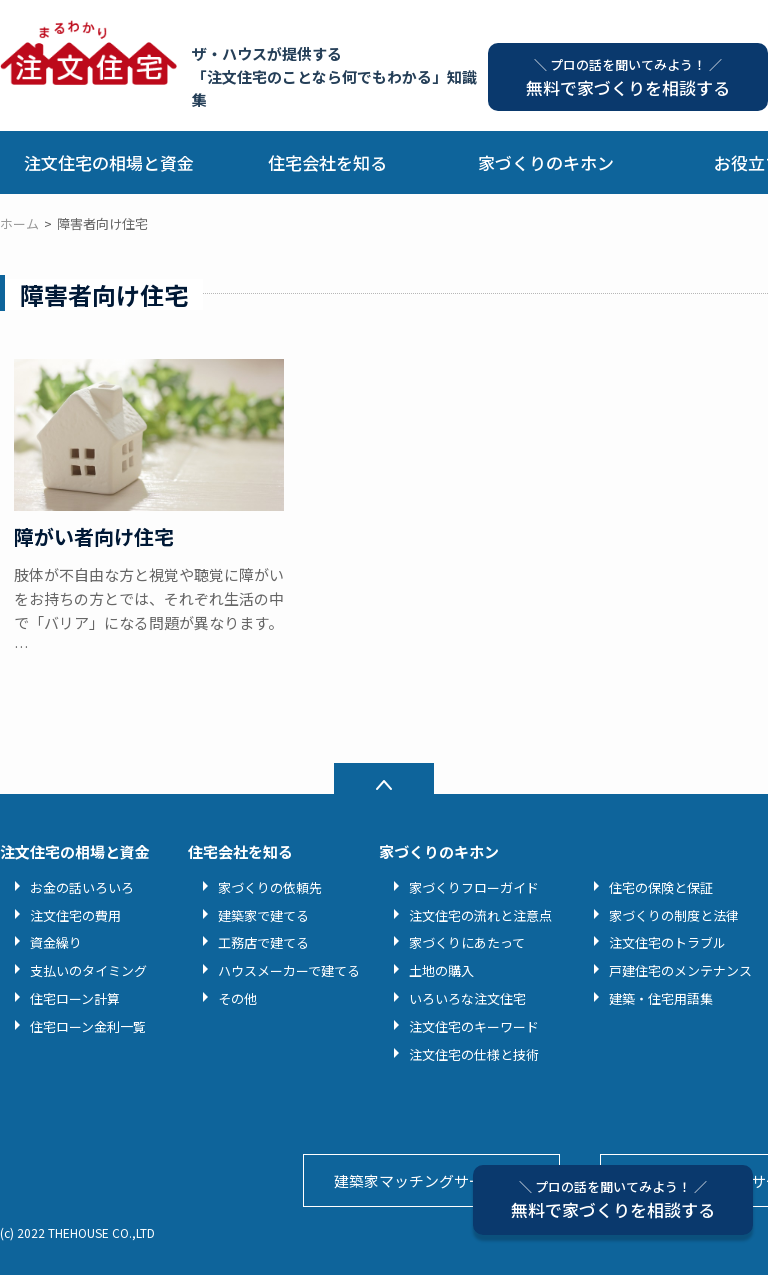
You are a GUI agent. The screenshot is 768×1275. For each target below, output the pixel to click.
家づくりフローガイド (474, 887)
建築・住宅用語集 (661, 998)
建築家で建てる (263, 915)
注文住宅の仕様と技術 (474, 1054)
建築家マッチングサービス (424, 1180)
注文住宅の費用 (75, 915)
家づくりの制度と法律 (674, 915)
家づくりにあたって (467, 942)
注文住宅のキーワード (474, 1026)
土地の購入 (441, 970)
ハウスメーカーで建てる (289, 970)
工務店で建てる (263, 942)
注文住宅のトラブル (667, 942)
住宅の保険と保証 (661, 887)
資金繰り (56, 942)
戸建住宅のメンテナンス (680, 970)
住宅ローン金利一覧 (88, 1026)
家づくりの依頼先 (270, 887)
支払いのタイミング (88, 970)
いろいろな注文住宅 (467, 998)
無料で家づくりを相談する (613, 1199)
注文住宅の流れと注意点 (480, 915)
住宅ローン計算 (75, 998)
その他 (237, 998)
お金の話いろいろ (82, 887)
